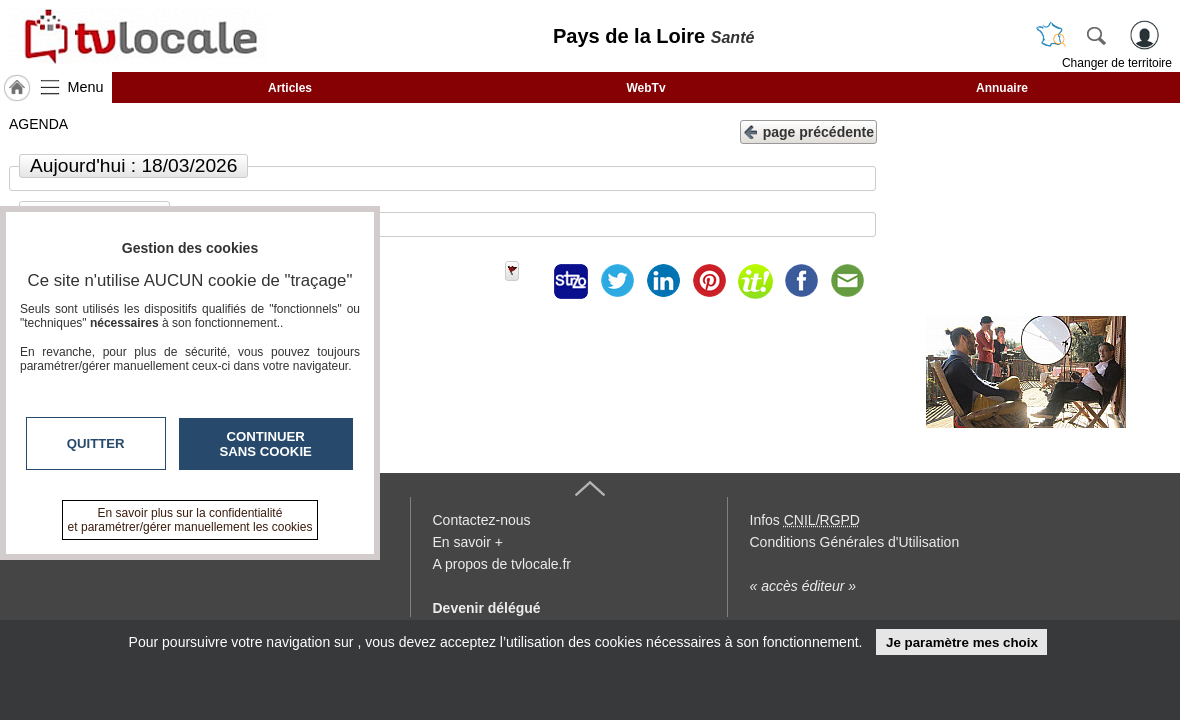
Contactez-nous (482, 520)
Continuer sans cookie (266, 444)
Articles (290, 88)
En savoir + (468, 542)
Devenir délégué (487, 608)
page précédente (808, 130)
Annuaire (1002, 88)
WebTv (645, 88)
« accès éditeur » (803, 586)
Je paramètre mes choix (962, 642)
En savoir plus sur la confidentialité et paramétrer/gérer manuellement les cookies (190, 520)
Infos (805, 520)
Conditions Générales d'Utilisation (855, 542)
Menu (86, 87)
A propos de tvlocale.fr (502, 564)
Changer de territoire (1117, 63)
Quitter (96, 443)
